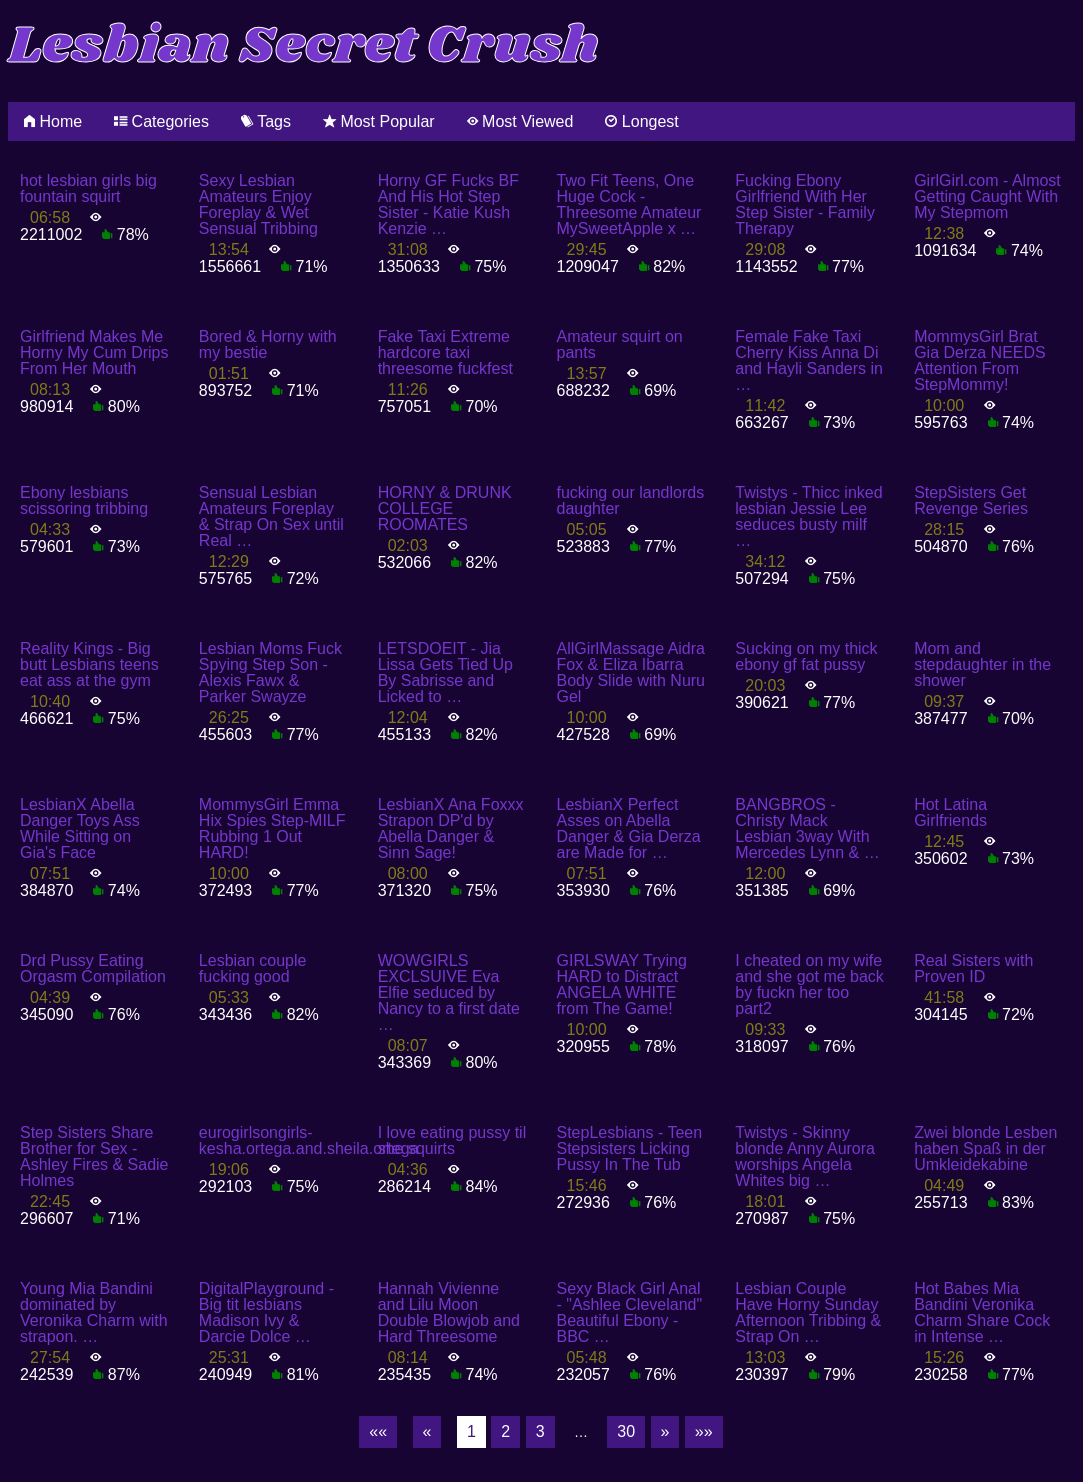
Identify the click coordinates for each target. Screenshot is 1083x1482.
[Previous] (427, 1432)
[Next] (665, 1432)
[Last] (704, 1432)
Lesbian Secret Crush (303, 46)
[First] (378, 1432)
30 (626, 1431)
